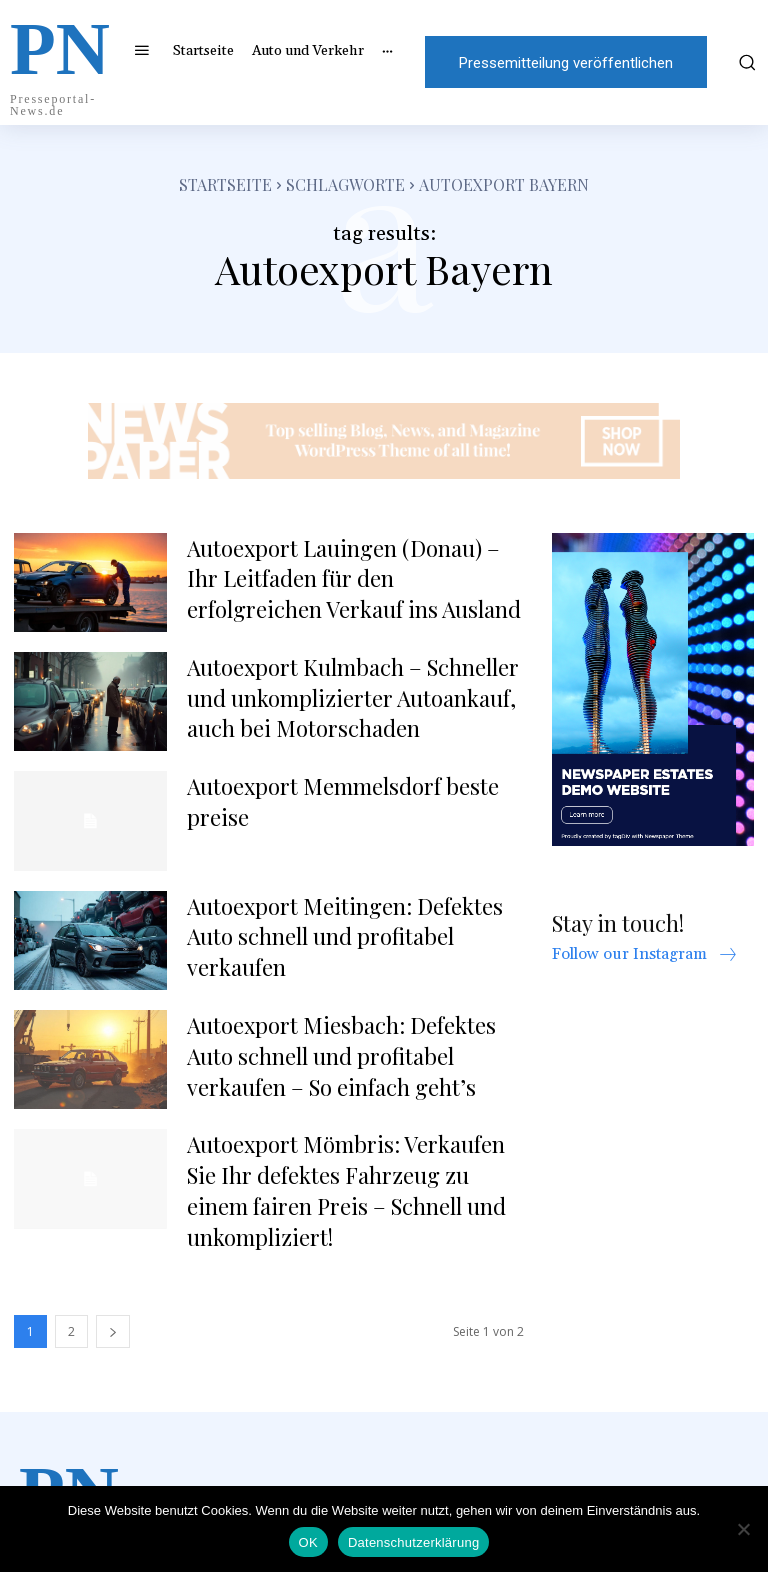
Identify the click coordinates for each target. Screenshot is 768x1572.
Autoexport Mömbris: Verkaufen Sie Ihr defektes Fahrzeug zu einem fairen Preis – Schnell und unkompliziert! (346, 1190)
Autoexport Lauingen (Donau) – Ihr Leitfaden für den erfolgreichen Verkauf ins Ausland (354, 579)
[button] (745, 62)
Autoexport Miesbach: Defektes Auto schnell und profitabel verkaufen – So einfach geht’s (341, 1056)
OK (308, 1542)
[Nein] (743, 1529)
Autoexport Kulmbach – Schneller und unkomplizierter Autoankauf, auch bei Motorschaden (353, 698)
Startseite (225, 184)
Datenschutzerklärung (413, 1542)
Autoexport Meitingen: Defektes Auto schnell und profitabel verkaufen (345, 937)
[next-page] (113, 1331)
